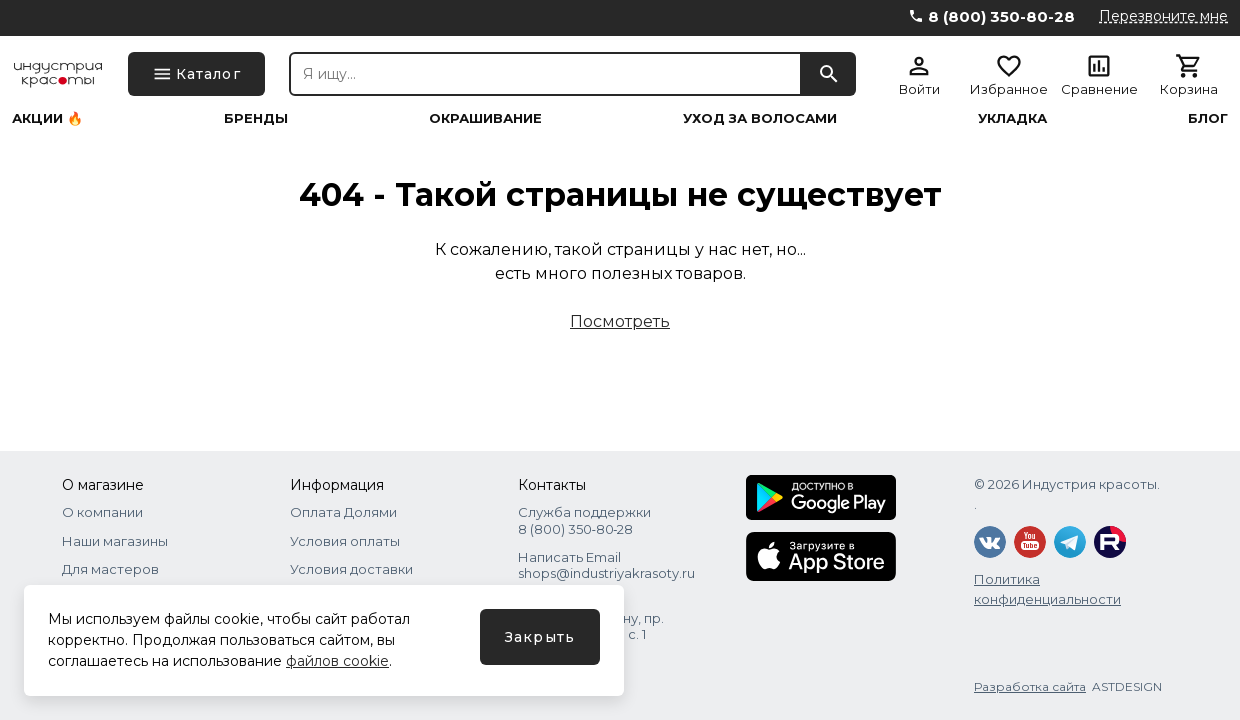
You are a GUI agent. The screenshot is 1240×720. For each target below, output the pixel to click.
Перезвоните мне (1163, 16)
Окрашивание (485, 118)
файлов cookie (337, 661)
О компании (102, 512)
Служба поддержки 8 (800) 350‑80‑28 (584, 520)
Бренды (256, 118)
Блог (1208, 118)
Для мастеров (110, 569)
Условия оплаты (345, 541)
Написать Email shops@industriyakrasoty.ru (606, 565)
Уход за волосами (760, 118)
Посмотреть (620, 321)
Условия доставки (351, 569)
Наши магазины (115, 541)
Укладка (1012, 118)
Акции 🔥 (47, 118)
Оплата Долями (343, 512)
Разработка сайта (1030, 686)
